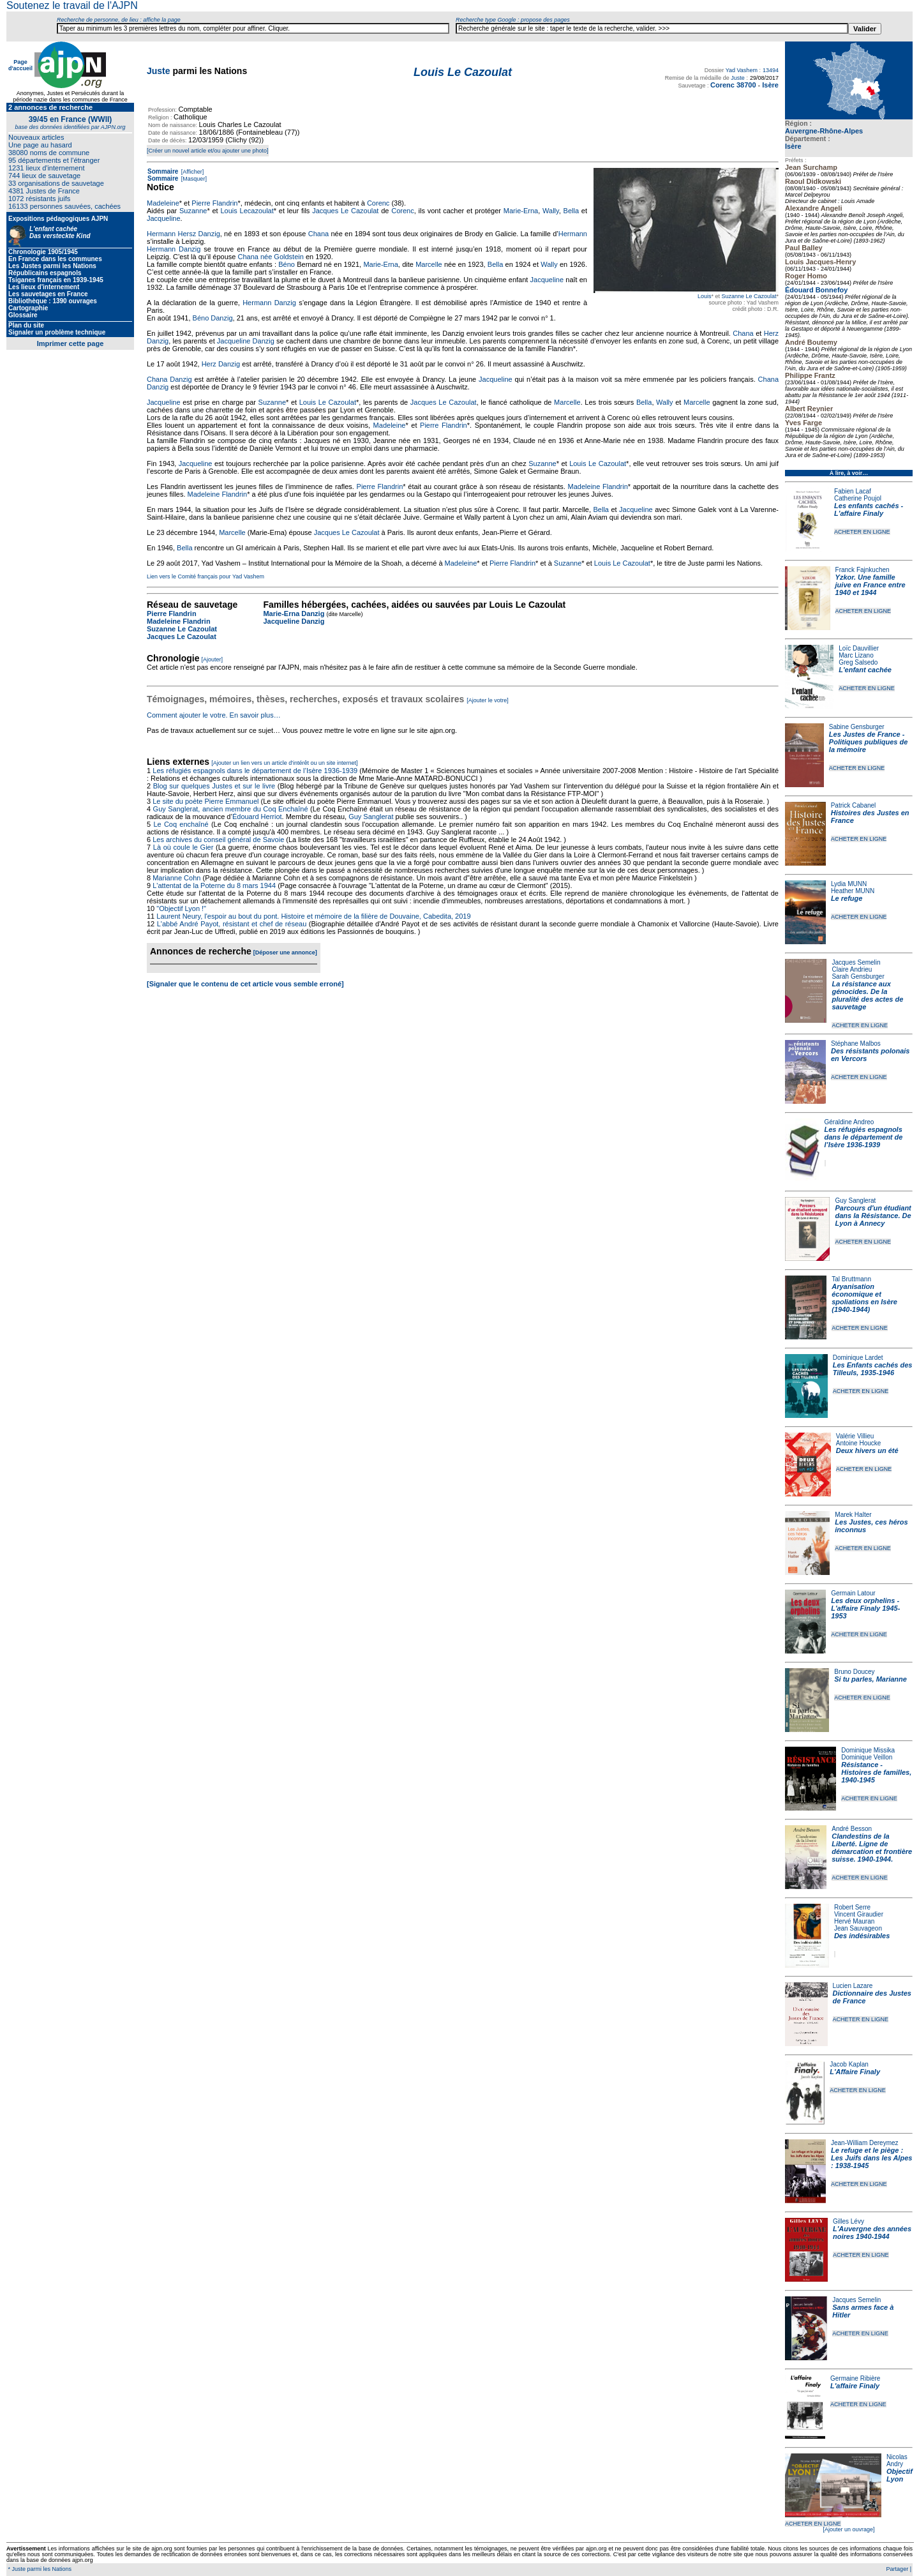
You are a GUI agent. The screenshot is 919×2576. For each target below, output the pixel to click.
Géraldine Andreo (849, 1122)
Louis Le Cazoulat (327, 402)
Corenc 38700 (733, 85)
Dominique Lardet (858, 1357)
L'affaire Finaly (854, 2386)
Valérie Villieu (855, 1436)
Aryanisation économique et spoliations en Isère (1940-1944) (864, 1298)
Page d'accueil (20, 65)
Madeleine (163, 203)
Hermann (572, 233)
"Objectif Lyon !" (181, 908)
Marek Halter (853, 1514)
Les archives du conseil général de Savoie (218, 839)
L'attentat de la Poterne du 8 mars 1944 (214, 885)
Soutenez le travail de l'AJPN (72, 5)
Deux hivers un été (867, 1450)
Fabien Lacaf (852, 491)
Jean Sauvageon (858, 1928)
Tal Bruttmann (851, 1279)
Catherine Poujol (857, 498)
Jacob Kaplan (849, 2064)
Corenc (378, 203)
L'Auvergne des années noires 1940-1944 (872, 2232)
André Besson (852, 1828)
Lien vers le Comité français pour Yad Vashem (205, 576)
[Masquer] (193, 179)
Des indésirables (862, 1936)
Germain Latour (853, 1593)
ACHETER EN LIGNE (862, 532)
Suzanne (193, 211)
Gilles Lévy (848, 2221)
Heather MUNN (852, 890)
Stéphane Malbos (856, 1043)
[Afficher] (191, 172)
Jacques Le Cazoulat (345, 211)
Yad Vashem (742, 70)
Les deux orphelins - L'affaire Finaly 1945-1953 (865, 1608)
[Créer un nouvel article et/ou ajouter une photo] (208, 150)
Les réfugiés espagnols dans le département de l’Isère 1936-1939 (864, 1137)
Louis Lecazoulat (246, 211)
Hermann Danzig (173, 249)
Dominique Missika (868, 1750)
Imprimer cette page (70, 343)
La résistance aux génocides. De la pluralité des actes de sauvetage (867, 995)
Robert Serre (852, 1907)
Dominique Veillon (866, 1757)
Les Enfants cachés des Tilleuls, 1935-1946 (873, 1368)
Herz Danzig (221, 364)
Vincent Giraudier (858, 1914)
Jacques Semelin (856, 962)
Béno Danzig (213, 318)
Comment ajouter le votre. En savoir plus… (214, 715)
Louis (705, 296)
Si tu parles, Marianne (870, 1679)
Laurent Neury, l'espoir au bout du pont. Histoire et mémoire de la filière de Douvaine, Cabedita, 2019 (313, 916)
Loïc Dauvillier (859, 648)
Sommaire (162, 171)
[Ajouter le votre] (488, 700)
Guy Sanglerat (855, 1200)
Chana (318, 233)
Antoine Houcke (858, 1443)
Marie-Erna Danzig (293, 613)
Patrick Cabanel (853, 805)
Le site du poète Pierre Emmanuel (205, 801)
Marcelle (428, 264)
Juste (158, 71)
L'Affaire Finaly (855, 2071)
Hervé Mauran (854, 1921)
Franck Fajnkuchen (862, 569)
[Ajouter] (212, 659)
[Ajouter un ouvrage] (848, 2529)
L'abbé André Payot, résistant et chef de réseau (232, 924)
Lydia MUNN (849, 883)
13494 (771, 70)
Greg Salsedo (858, 662)
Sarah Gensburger (858, 976)
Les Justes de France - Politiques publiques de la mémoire (868, 741)
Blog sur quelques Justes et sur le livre (215, 786)
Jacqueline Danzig (245, 341)
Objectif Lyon (899, 2475)
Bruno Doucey (854, 1671)
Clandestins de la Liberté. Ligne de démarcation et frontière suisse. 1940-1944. (872, 1847)
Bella (571, 211)
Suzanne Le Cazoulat (748, 296)
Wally (550, 211)
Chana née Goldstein (270, 256)
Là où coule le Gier (183, 847)
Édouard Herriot (257, 816)
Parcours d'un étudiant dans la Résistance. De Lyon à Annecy (873, 1215)
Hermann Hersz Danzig (183, 233)
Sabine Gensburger (857, 726)
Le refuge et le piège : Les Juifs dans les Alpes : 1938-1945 (871, 2157)
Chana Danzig (169, 379)
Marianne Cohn (176, 878)
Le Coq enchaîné (180, 824)
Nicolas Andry (897, 2460)
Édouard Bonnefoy (816, 290)
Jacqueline (164, 218)
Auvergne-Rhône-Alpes (824, 131)
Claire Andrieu (852, 969)
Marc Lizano (856, 655)
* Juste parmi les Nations (38, 2569)
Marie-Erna (521, 211)
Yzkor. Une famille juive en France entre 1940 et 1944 (870, 584)
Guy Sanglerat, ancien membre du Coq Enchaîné (230, 809)
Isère (793, 146)
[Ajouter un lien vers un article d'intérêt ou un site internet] (284, 763)
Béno (286, 264)
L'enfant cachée (865, 670)
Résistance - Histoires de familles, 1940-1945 (876, 1772)
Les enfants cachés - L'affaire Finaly (868, 509)
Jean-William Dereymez (865, 2142)
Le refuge (847, 898)
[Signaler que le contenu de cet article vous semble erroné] (245, 984)
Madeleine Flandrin (598, 486)
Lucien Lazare (853, 1985)
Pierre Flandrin (214, 203)
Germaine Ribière (855, 2378)
